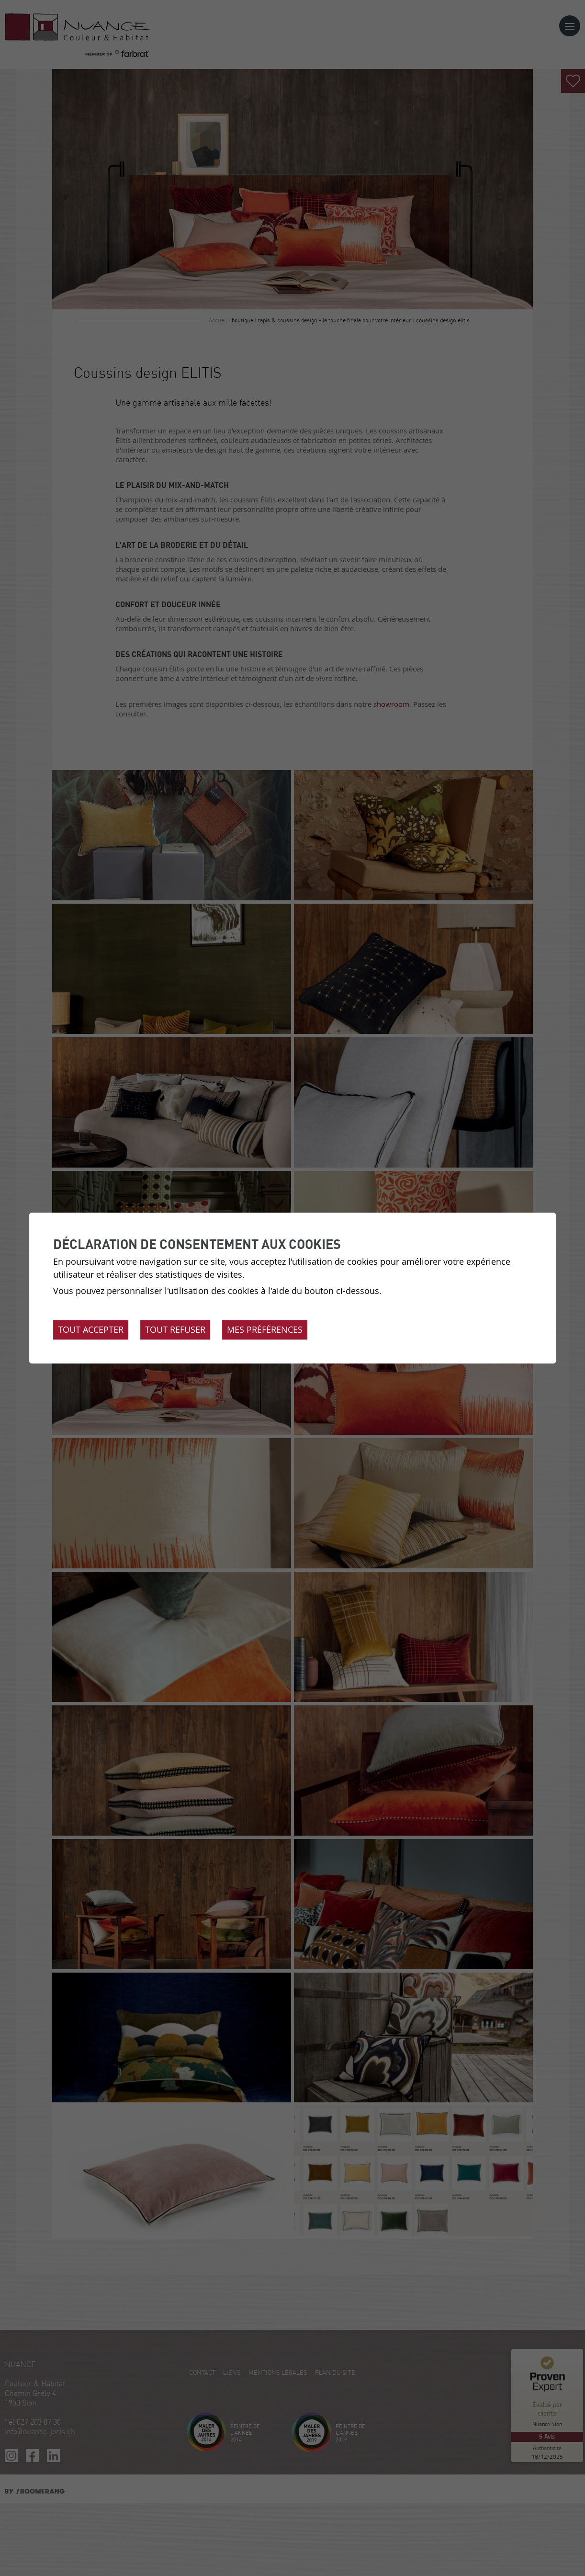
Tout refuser (175, 1329)
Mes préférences (265, 1329)
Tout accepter (91, 1329)
